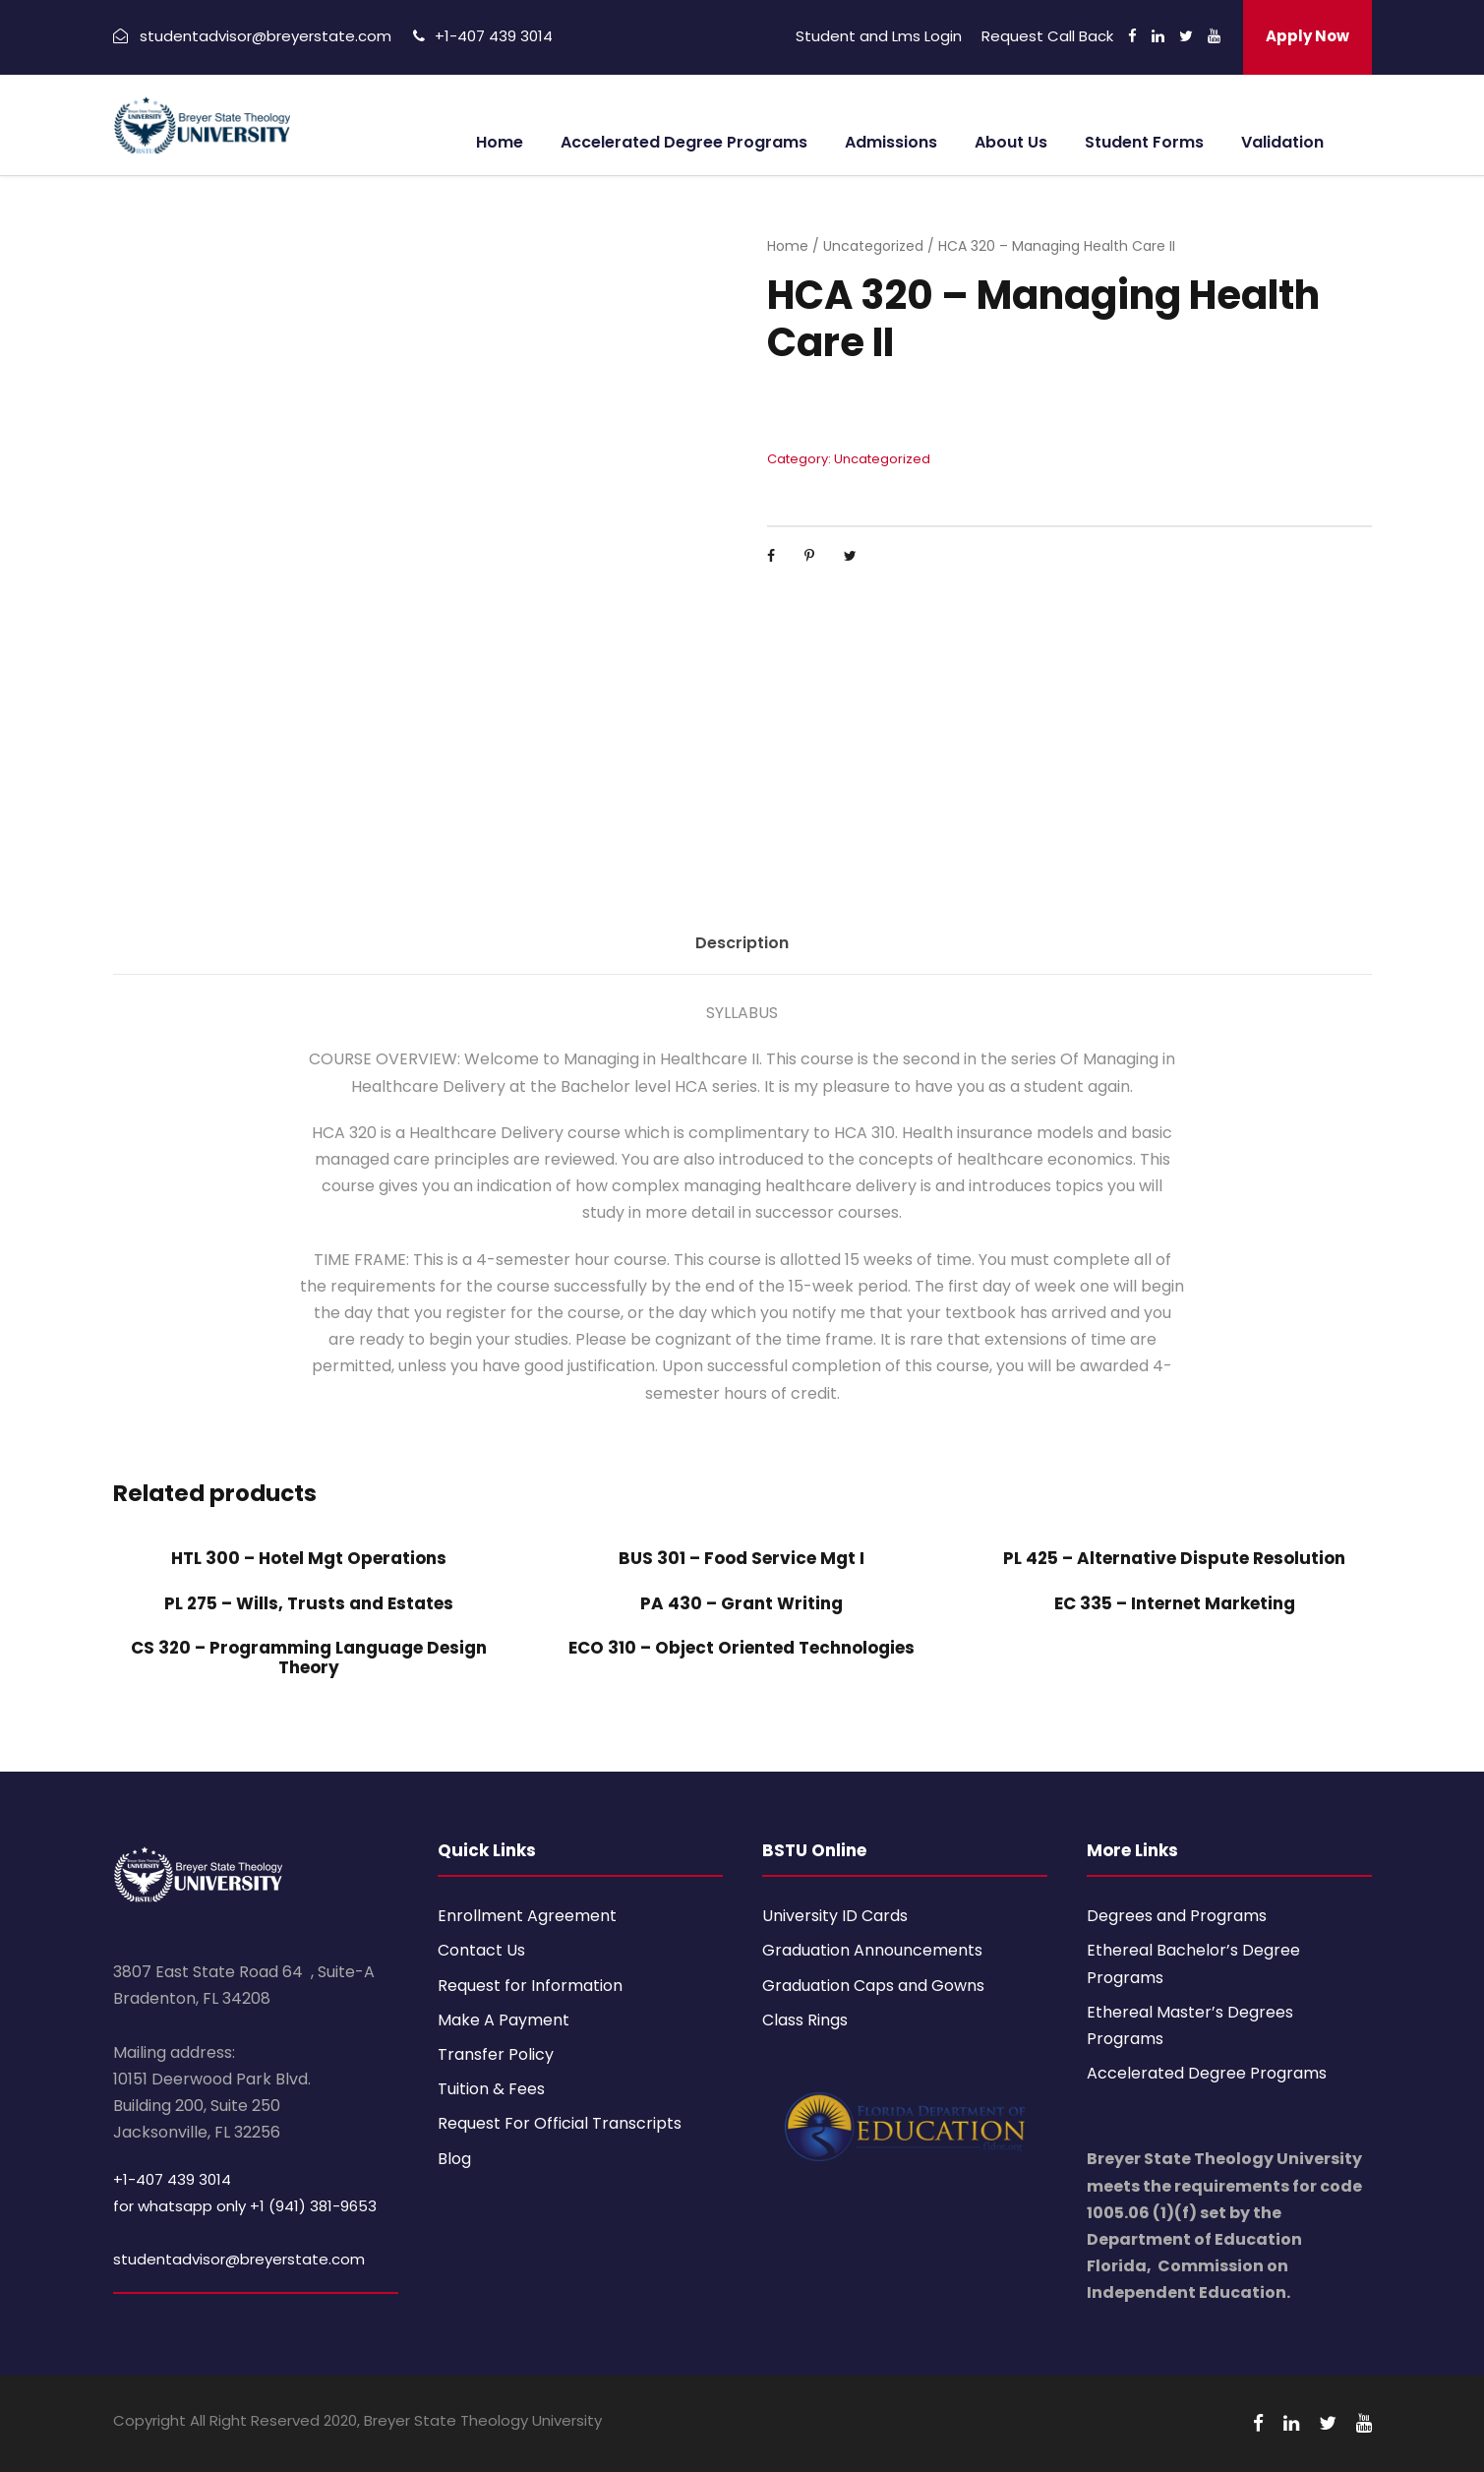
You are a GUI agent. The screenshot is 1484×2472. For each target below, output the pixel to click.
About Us (1011, 142)
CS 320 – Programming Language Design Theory (309, 1657)
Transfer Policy (496, 2054)
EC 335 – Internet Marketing (1174, 1603)
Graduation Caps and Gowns (873, 1985)
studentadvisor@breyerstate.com (239, 2259)
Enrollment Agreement (527, 1915)
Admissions (891, 142)
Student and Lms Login (879, 36)
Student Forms (1144, 142)
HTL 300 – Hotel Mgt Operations (308, 1558)
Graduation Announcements (872, 1950)
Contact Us (481, 1950)
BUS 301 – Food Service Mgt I (741, 1558)
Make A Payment (503, 2020)
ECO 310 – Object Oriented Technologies (741, 1647)
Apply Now (1307, 36)
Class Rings (805, 2020)
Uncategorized (873, 246)
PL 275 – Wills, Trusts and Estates (308, 1603)
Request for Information (530, 1985)
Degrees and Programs (1177, 1915)
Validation (1282, 142)
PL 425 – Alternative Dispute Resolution (1174, 1558)
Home (499, 142)
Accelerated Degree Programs (684, 142)
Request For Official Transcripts (560, 2123)
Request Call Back (1047, 36)
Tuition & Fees (491, 2089)
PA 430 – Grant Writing (741, 1603)
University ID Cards (835, 1915)
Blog (454, 2158)
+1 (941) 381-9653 (313, 2206)
